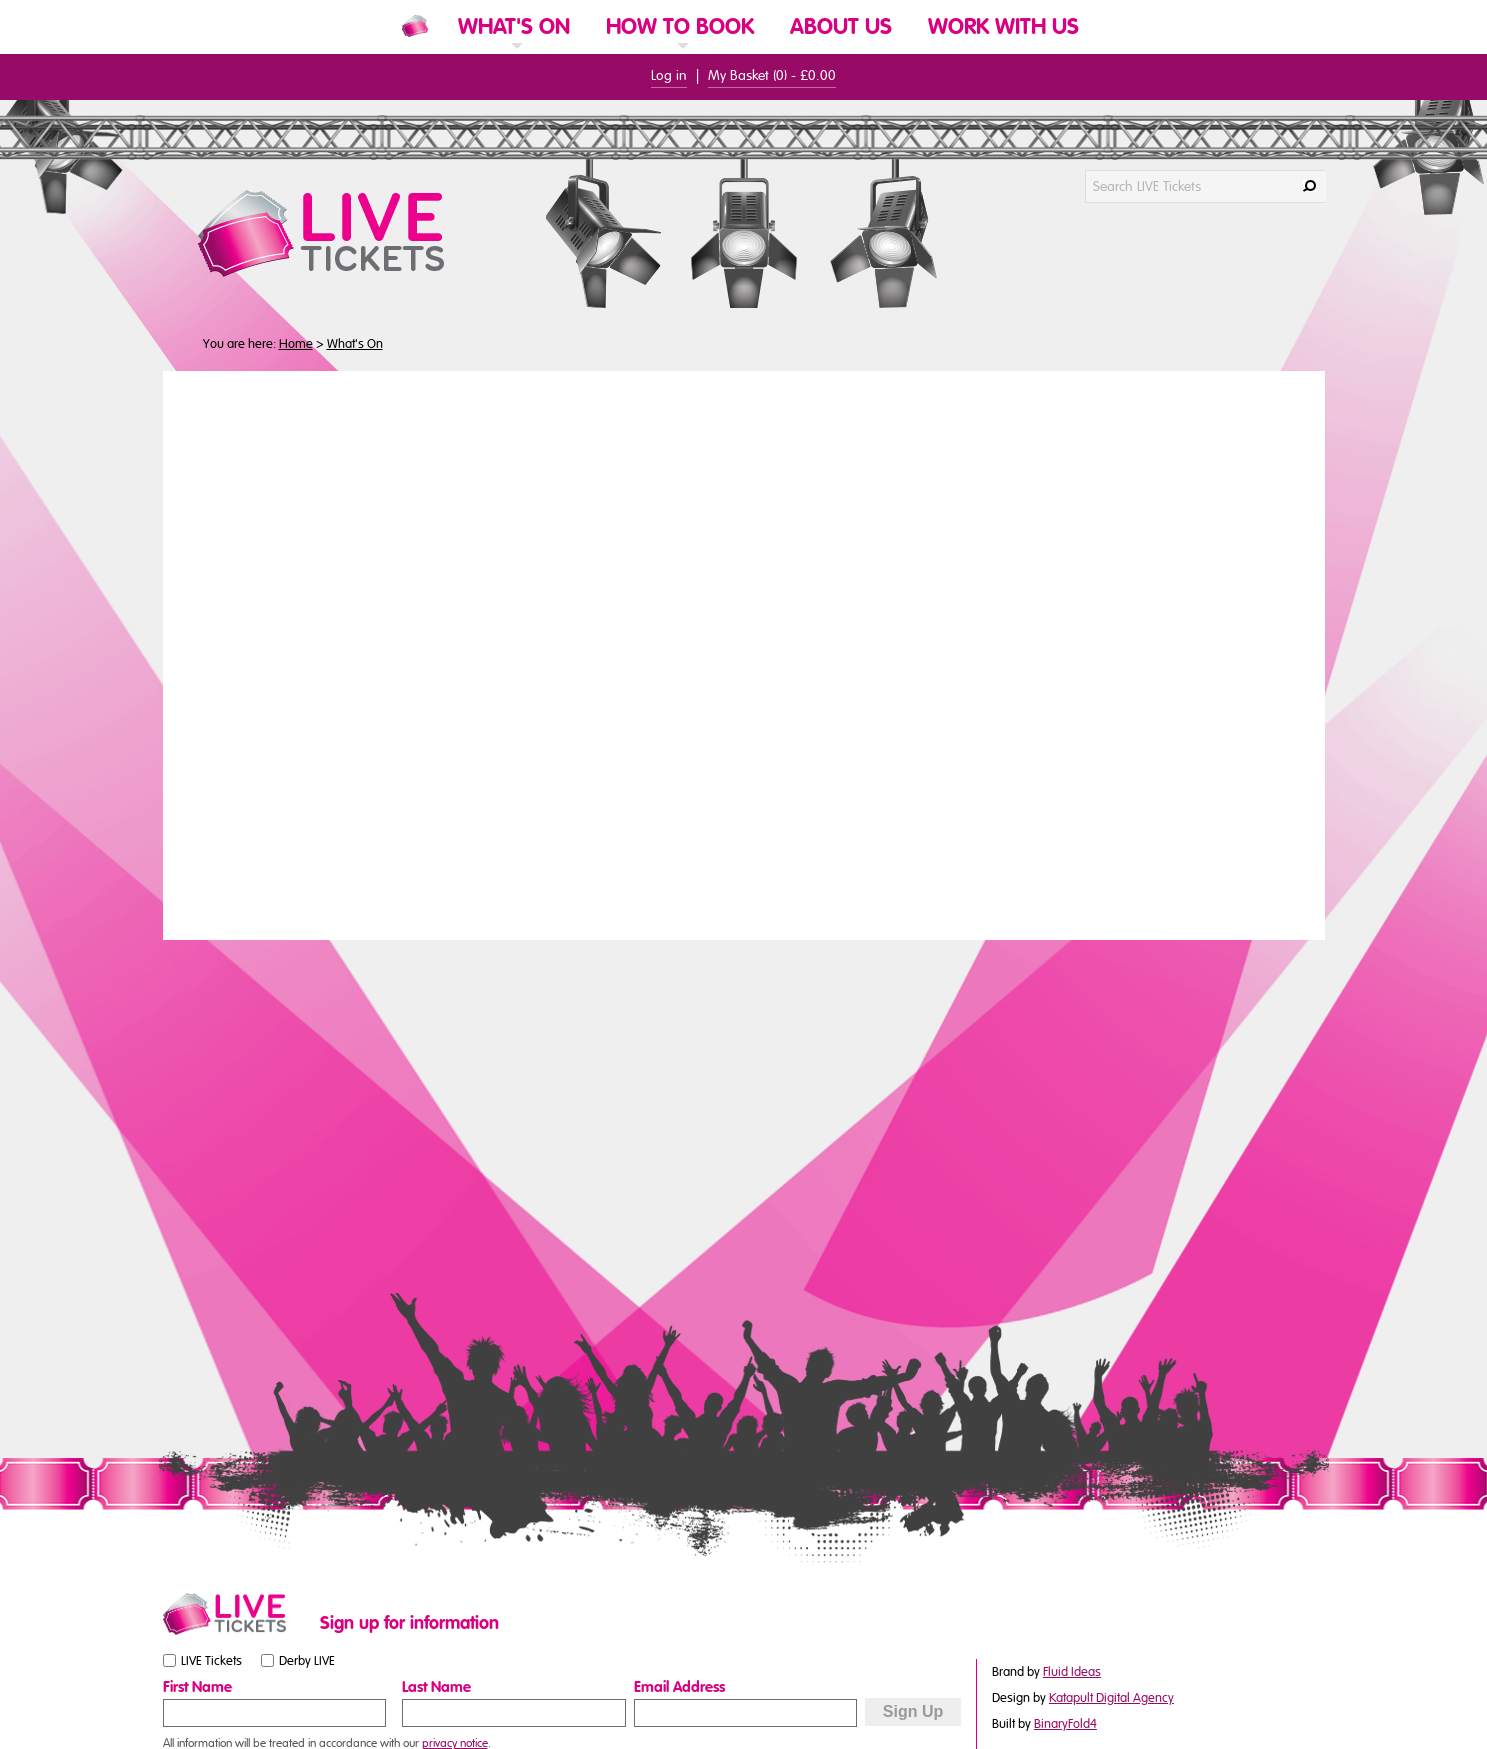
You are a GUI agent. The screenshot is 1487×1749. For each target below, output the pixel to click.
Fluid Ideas (1072, 1672)
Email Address (679, 1687)
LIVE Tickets (211, 1661)
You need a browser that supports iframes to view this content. (744, 653)
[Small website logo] (236, 1614)
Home (296, 344)
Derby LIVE (307, 1661)
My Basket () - (772, 75)
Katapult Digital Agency (1111, 1698)
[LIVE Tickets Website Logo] (345, 233)
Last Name (436, 1687)
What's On (355, 344)
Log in (669, 75)
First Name (197, 1687)
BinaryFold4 (1065, 1724)
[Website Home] (415, 26)
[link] (514, 52)
